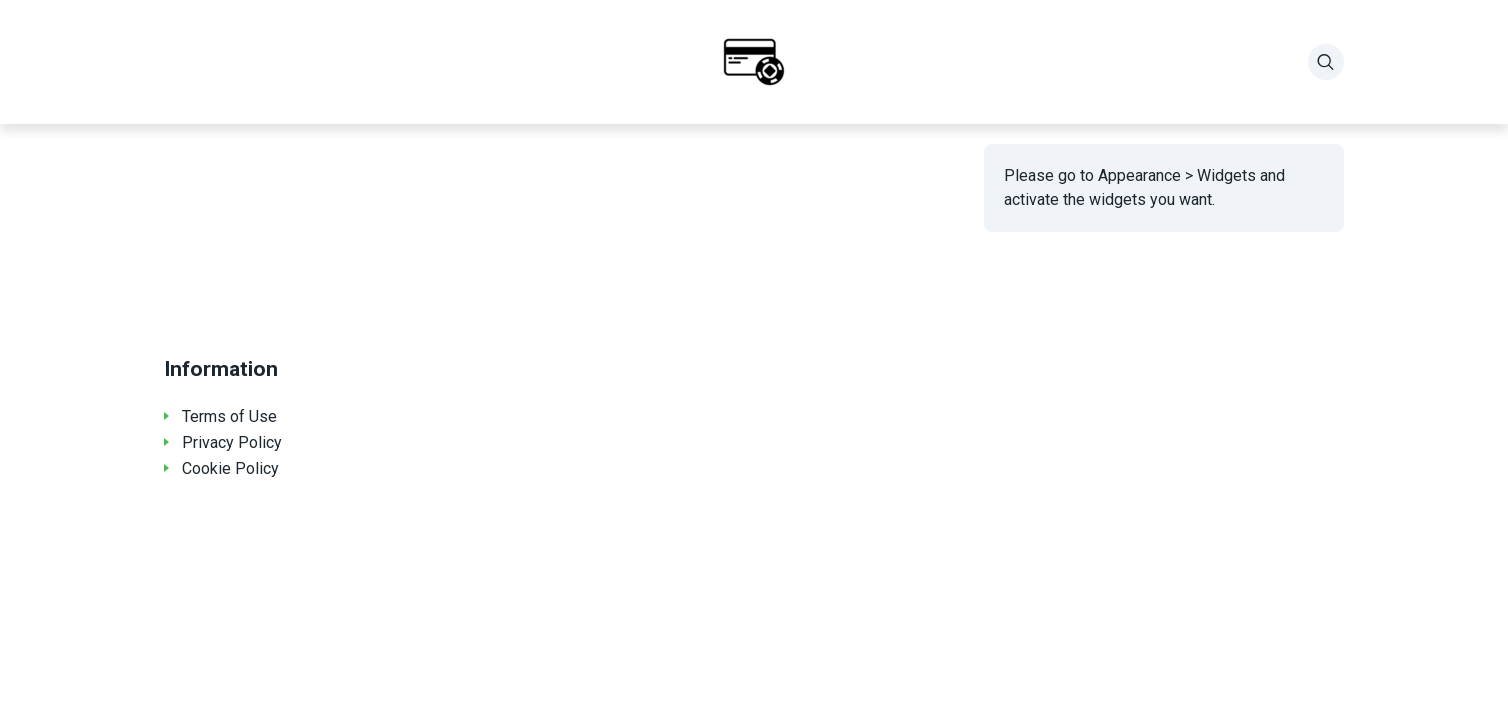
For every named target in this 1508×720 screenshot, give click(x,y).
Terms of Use (229, 416)
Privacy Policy (232, 442)
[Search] (1326, 62)
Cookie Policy (230, 468)
